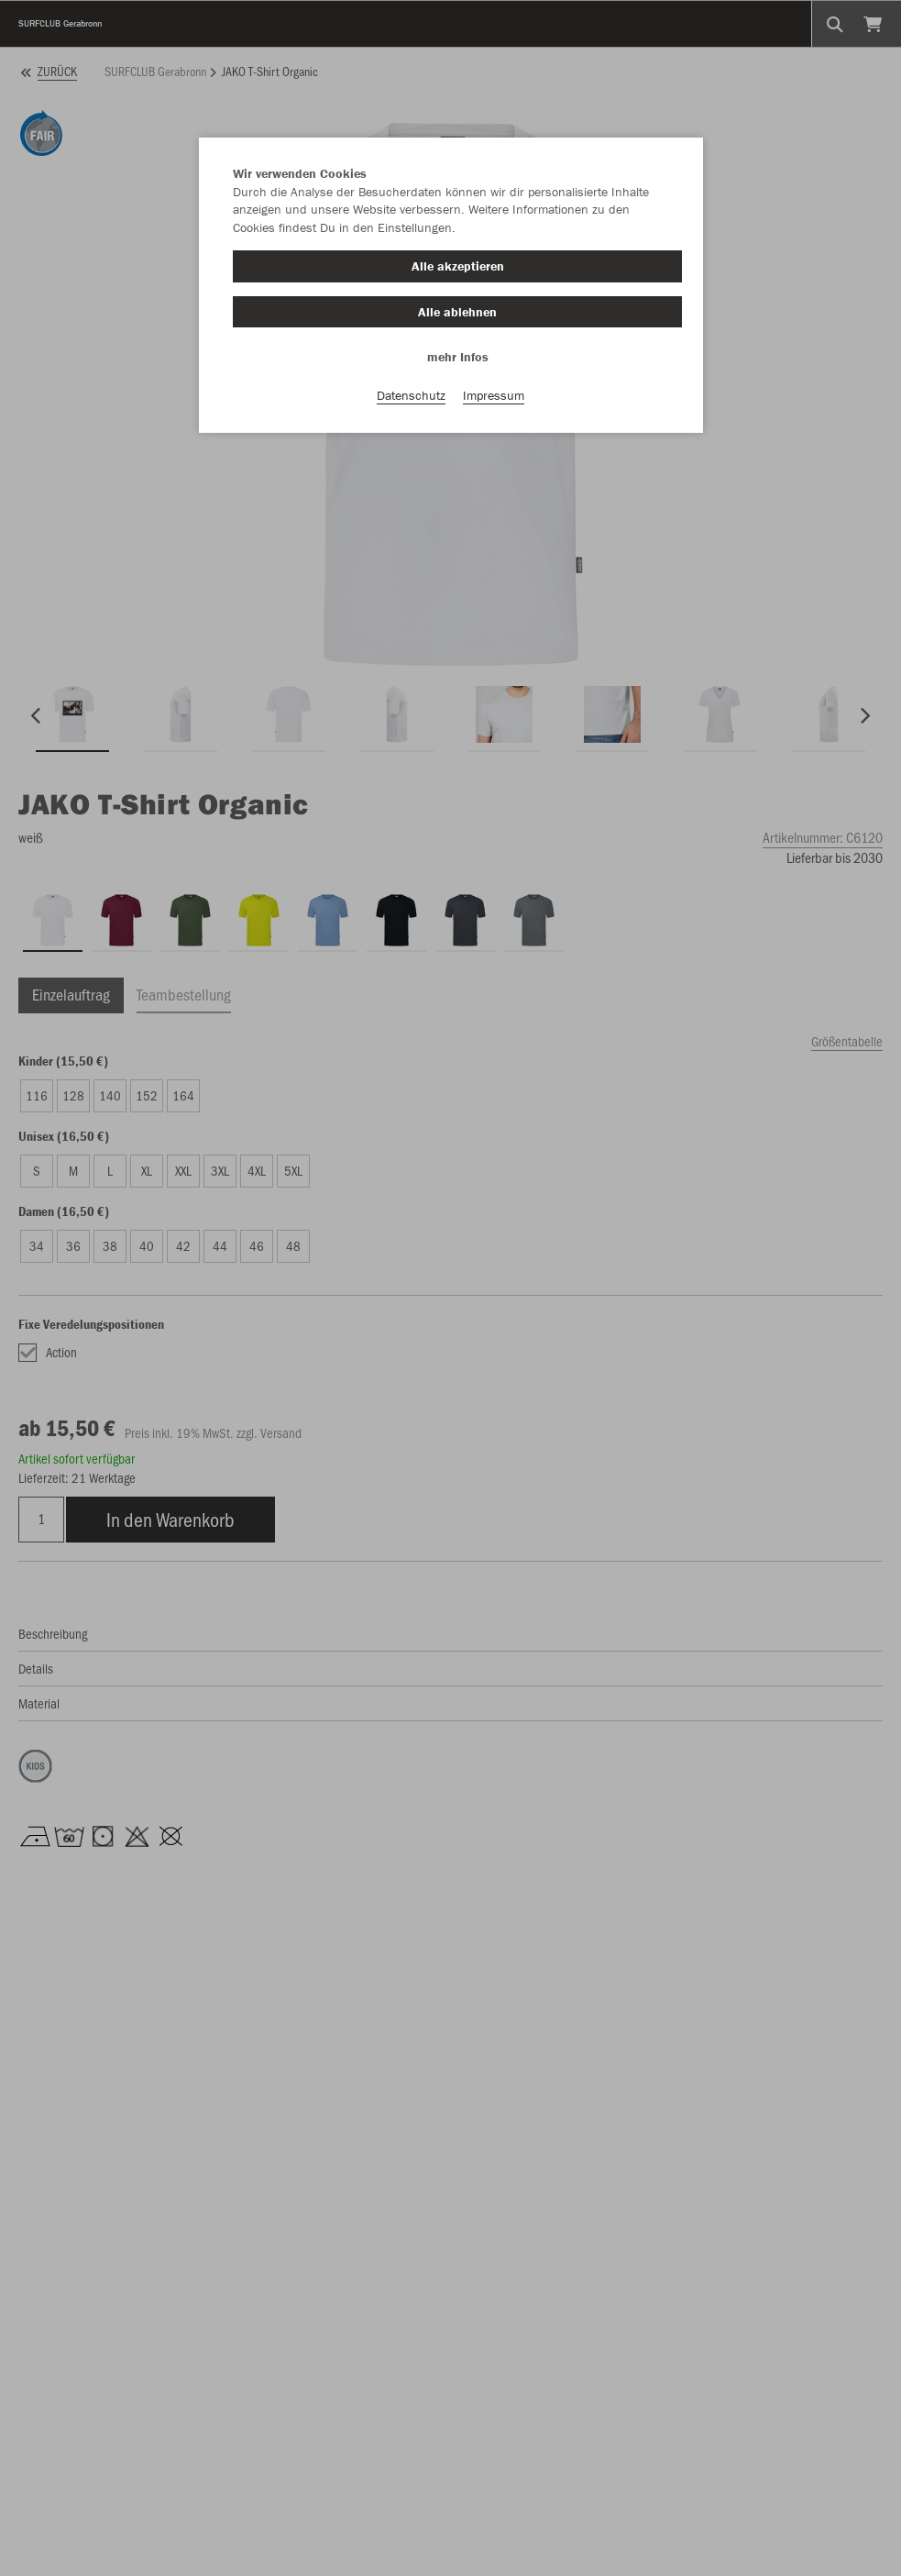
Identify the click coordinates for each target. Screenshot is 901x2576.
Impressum (493, 395)
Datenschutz (411, 395)
